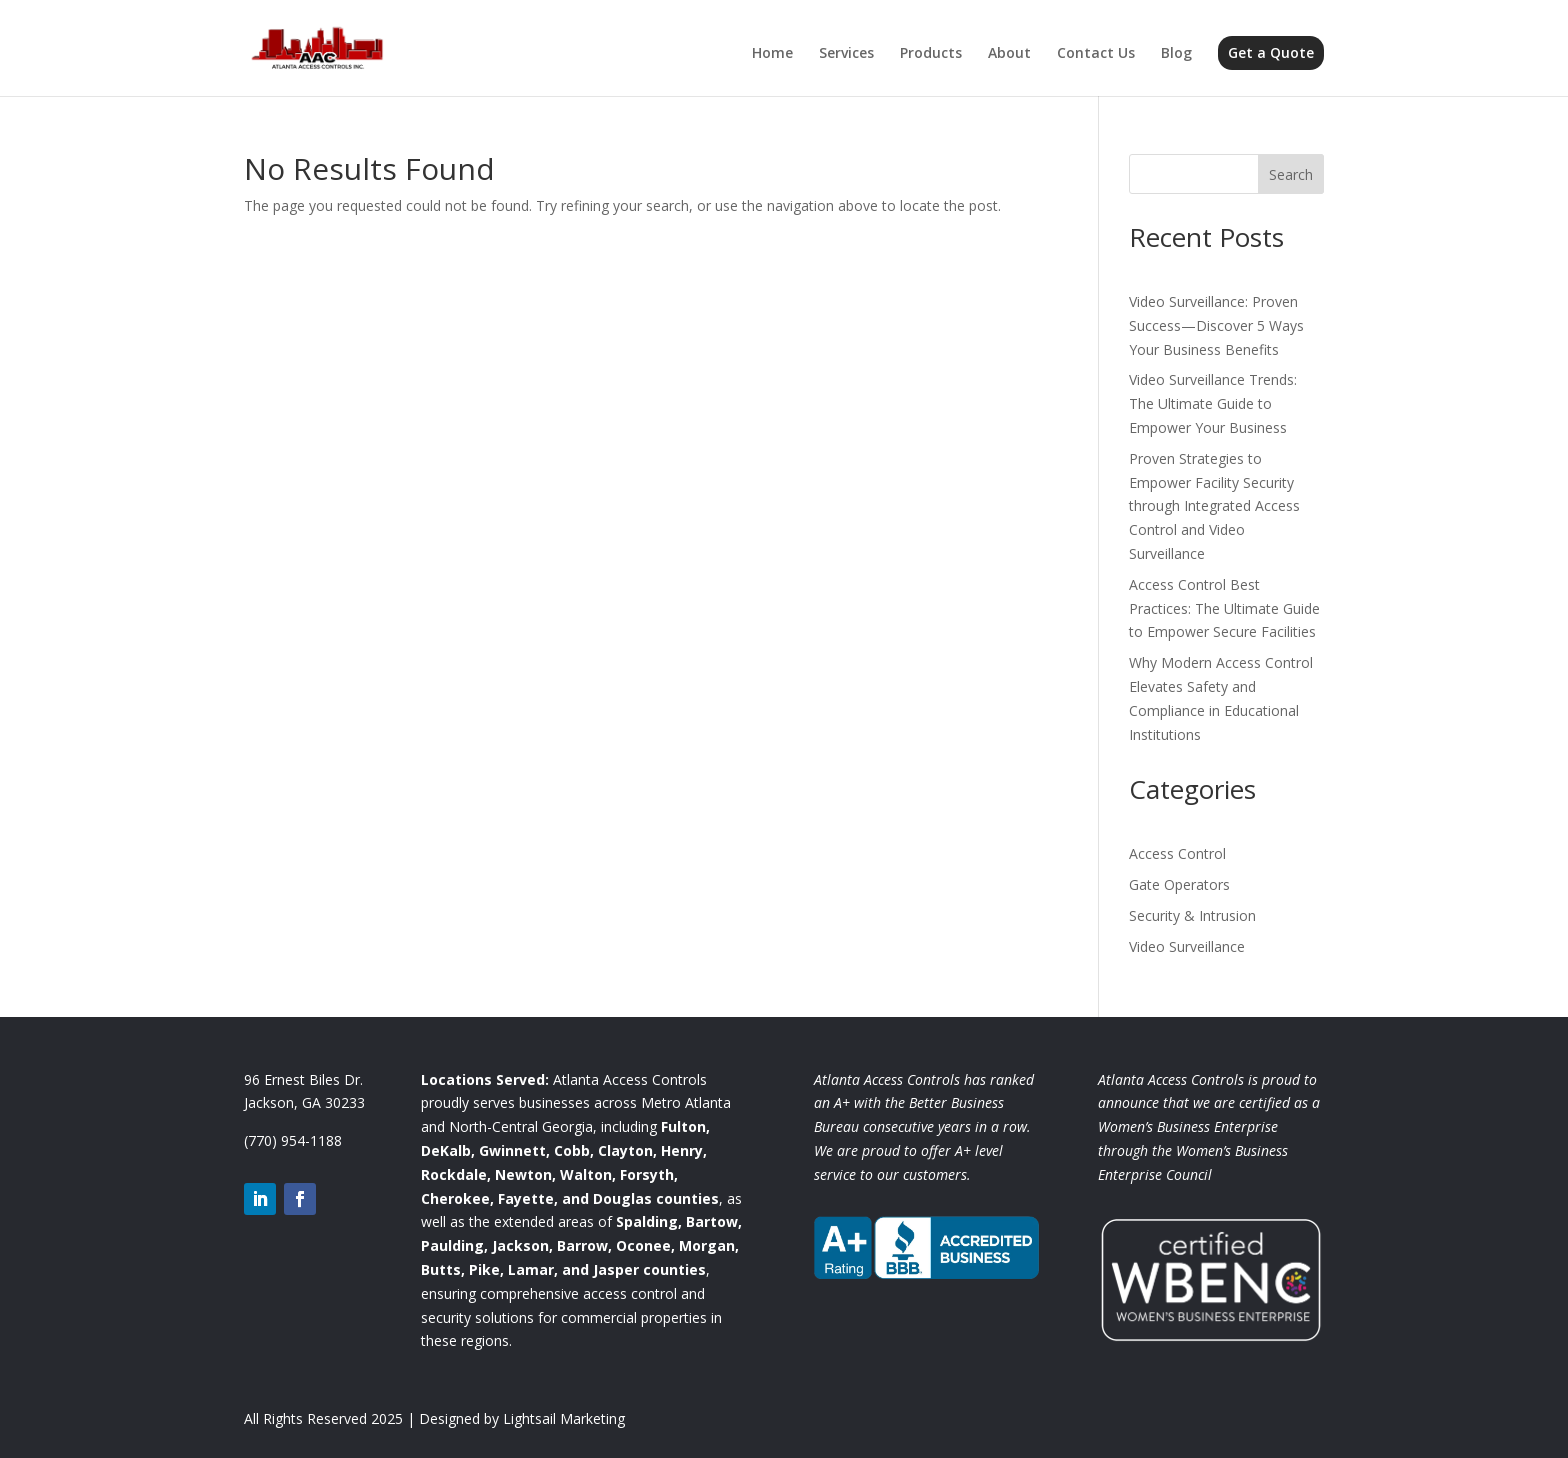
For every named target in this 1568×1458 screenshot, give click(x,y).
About (1009, 54)
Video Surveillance (1187, 946)
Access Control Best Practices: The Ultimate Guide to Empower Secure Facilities (1224, 608)
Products (931, 54)
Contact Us (1096, 54)
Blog (1176, 54)
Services (846, 54)
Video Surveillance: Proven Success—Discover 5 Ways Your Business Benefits (1216, 325)
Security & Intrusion (1192, 915)
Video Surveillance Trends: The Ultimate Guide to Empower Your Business (1213, 403)
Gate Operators (1179, 884)
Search (1291, 174)
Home (772, 54)
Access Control (1177, 853)
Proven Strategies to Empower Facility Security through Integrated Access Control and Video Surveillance (1214, 506)
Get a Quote (1271, 52)
